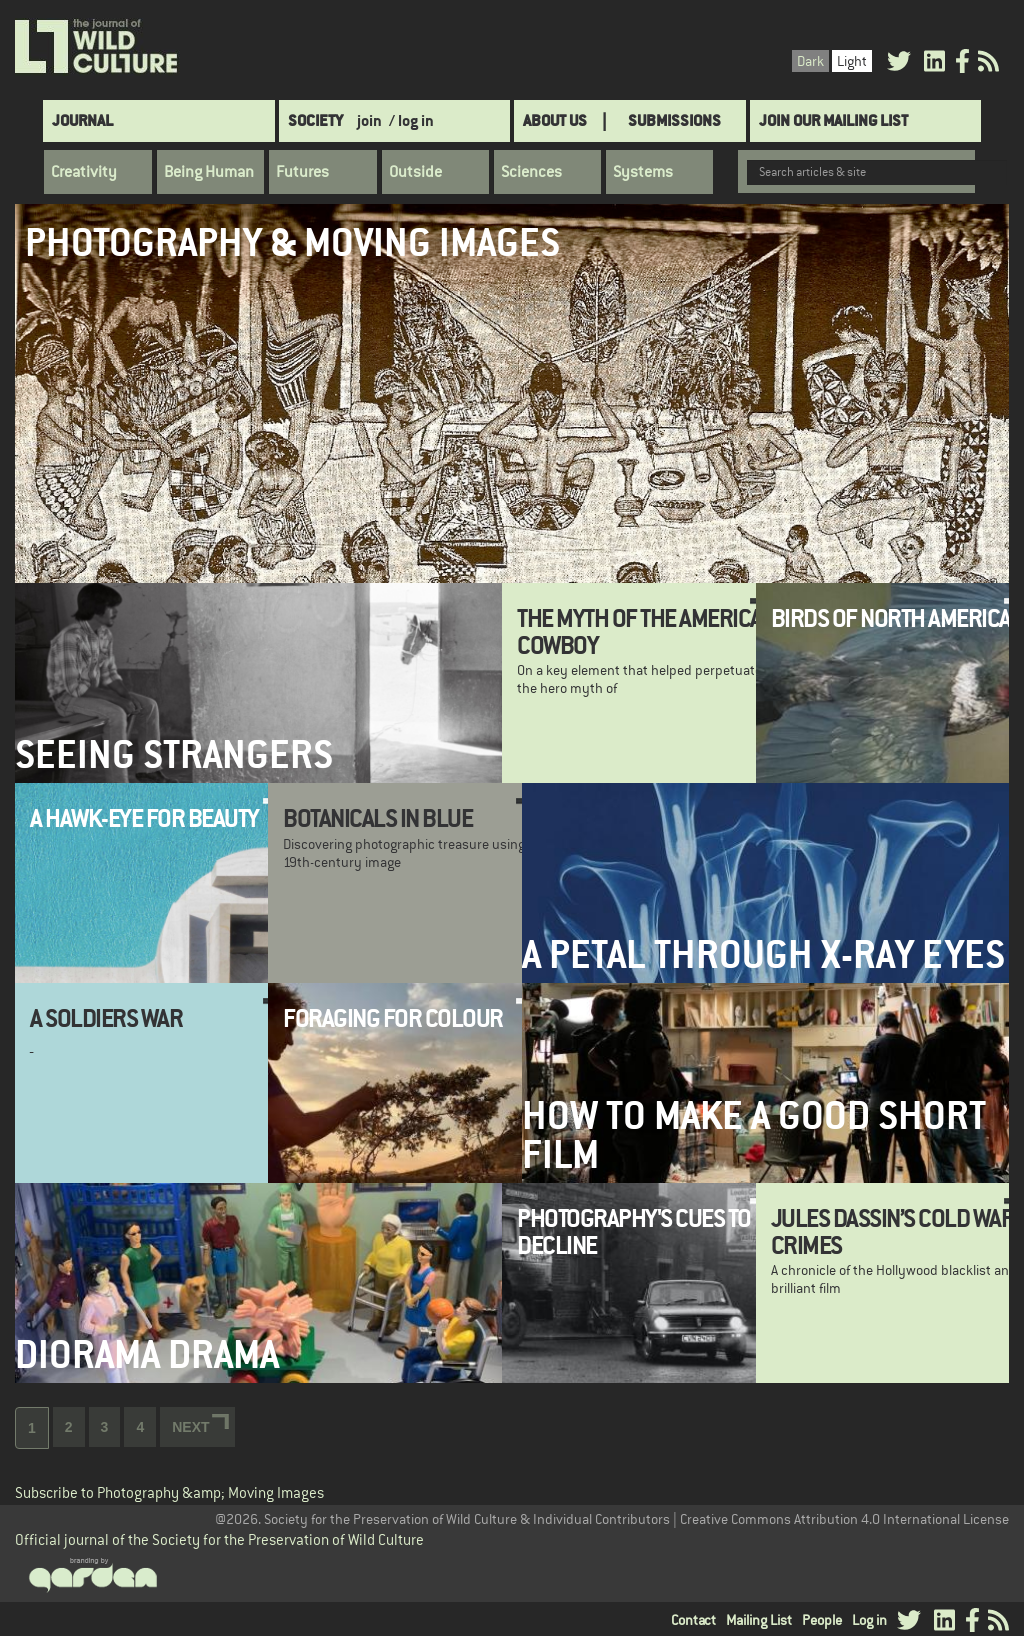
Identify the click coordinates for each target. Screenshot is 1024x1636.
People (822, 1620)
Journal (82, 120)
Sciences (531, 172)
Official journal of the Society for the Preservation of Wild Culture (219, 1539)
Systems (643, 172)
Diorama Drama (147, 1354)
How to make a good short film (754, 1135)
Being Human (209, 172)
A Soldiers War (106, 1018)
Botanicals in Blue (377, 818)
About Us (555, 120)
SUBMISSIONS (674, 120)
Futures (302, 172)
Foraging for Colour (393, 1018)
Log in (869, 1620)
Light (852, 61)
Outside (415, 172)
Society (315, 120)
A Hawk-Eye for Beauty (144, 818)
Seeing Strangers (174, 754)
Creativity (84, 172)
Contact (693, 1620)
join (369, 120)
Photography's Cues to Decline (634, 1231)
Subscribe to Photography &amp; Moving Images (169, 1492)
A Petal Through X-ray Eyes (763, 954)
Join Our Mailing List (833, 120)
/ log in (411, 120)
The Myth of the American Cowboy (646, 631)
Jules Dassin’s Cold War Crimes (893, 1231)
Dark (810, 61)
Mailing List (759, 1620)
